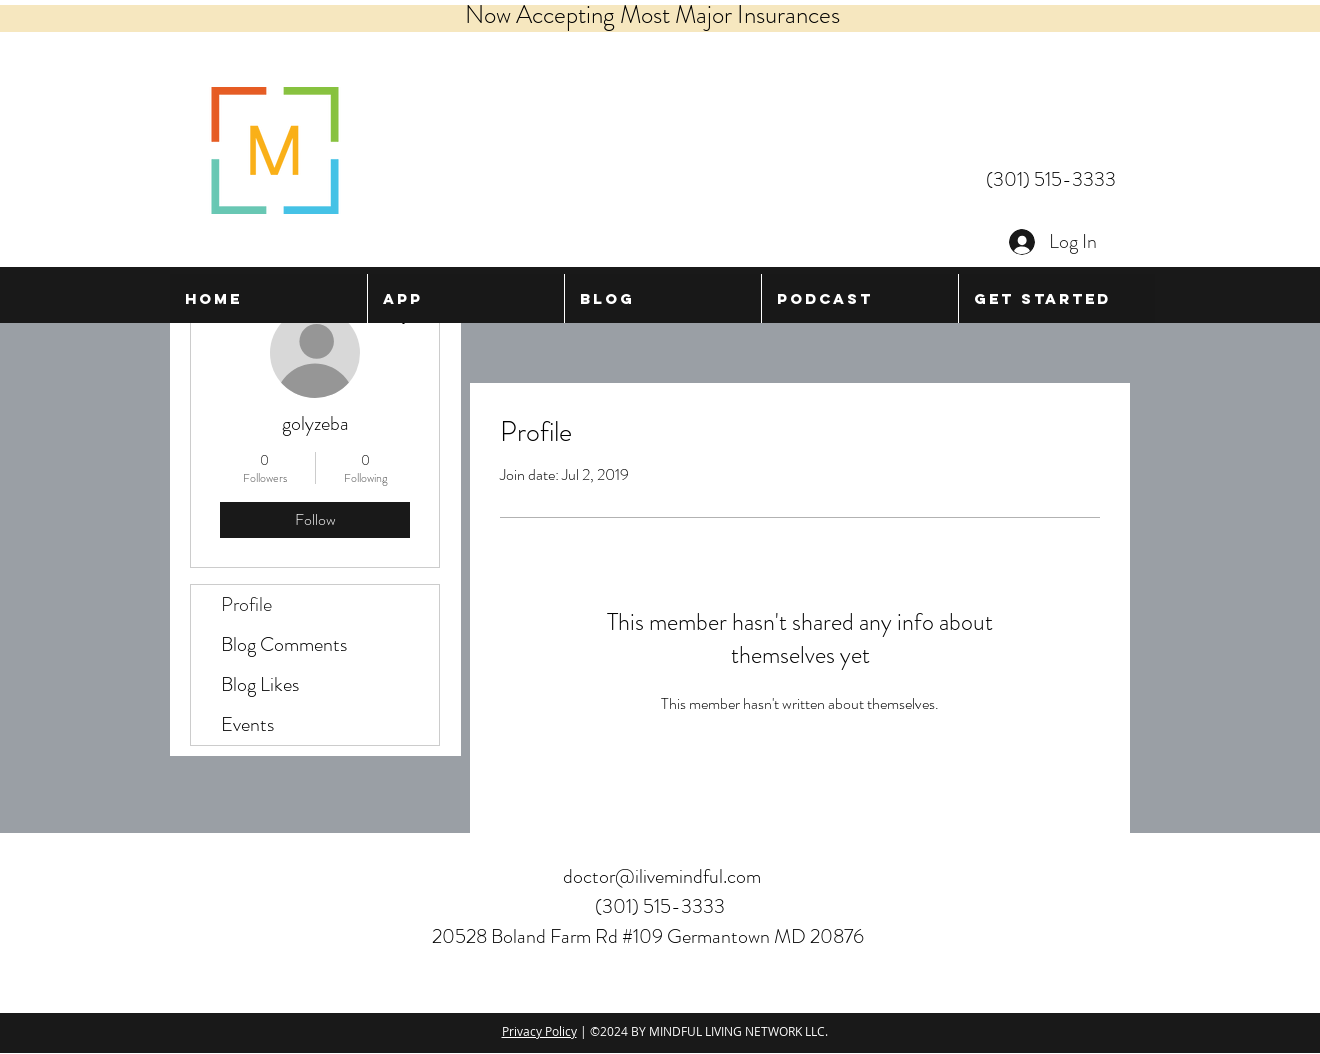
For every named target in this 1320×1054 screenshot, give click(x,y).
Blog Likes (260, 684)
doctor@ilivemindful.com (662, 876)
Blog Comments (284, 644)
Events (247, 724)
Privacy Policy (539, 1031)
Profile (246, 604)
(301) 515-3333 (1051, 179)
